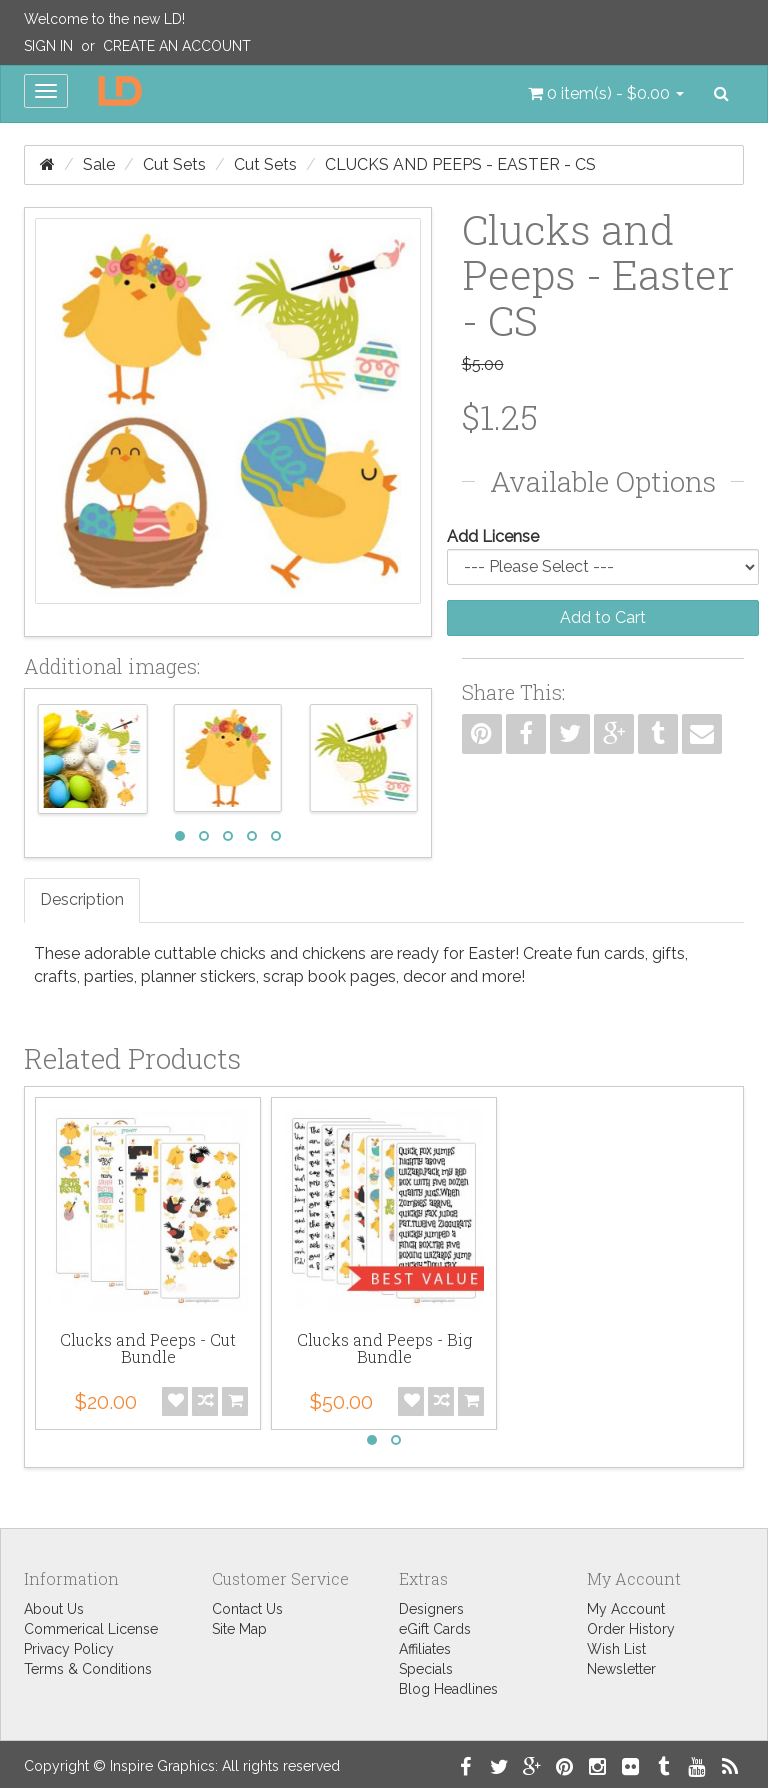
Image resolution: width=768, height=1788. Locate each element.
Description (82, 899)
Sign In (48, 46)
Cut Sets (174, 164)
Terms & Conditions (88, 1669)
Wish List (616, 1649)
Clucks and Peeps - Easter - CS (460, 164)
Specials (426, 1669)
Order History (631, 1629)
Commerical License (91, 1629)
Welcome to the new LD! (104, 19)
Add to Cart (603, 617)
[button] (606, 94)
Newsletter (621, 1669)
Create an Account (177, 46)
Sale (99, 164)
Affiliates (425, 1649)
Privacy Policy (69, 1649)
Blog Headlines (448, 1689)
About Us (54, 1609)
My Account (626, 1609)
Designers (431, 1609)
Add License (493, 536)
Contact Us (247, 1609)
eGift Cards (435, 1629)
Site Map (239, 1629)
